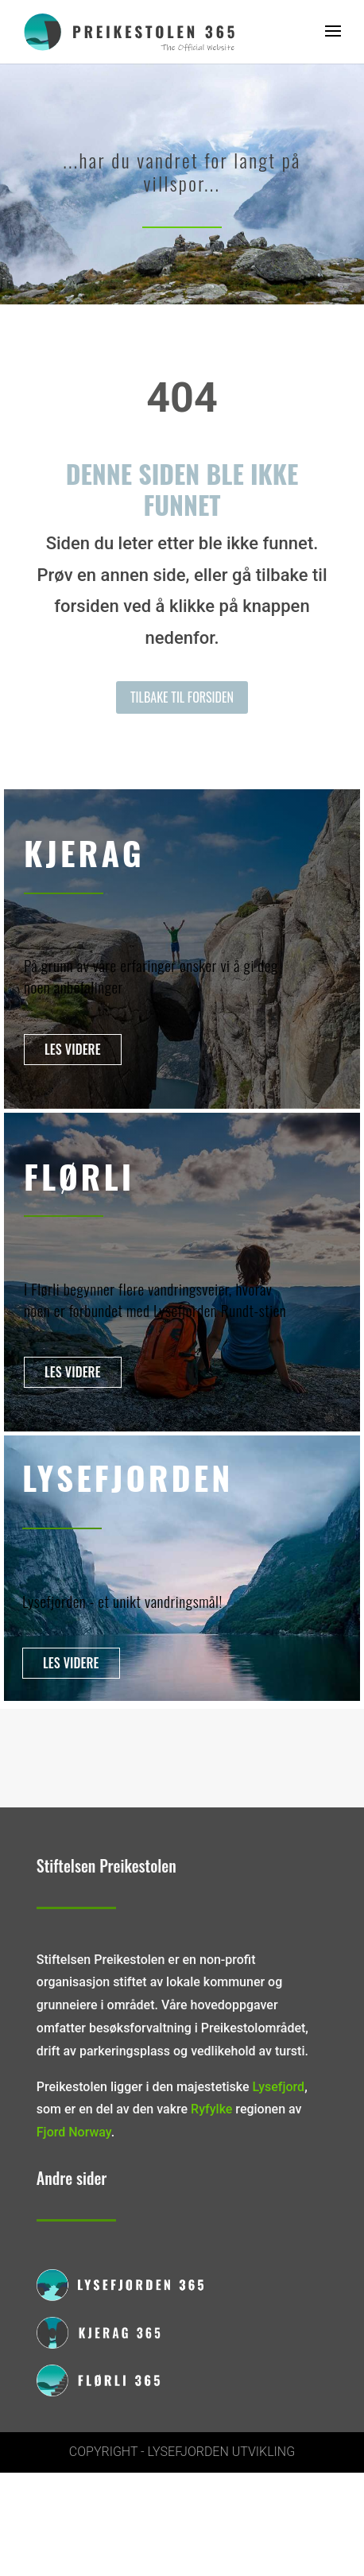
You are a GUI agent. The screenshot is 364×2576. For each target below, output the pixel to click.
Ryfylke (211, 2109)
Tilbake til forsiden (182, 697)
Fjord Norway (74, 2132)
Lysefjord (279, 2086)
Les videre (73, 1049)
